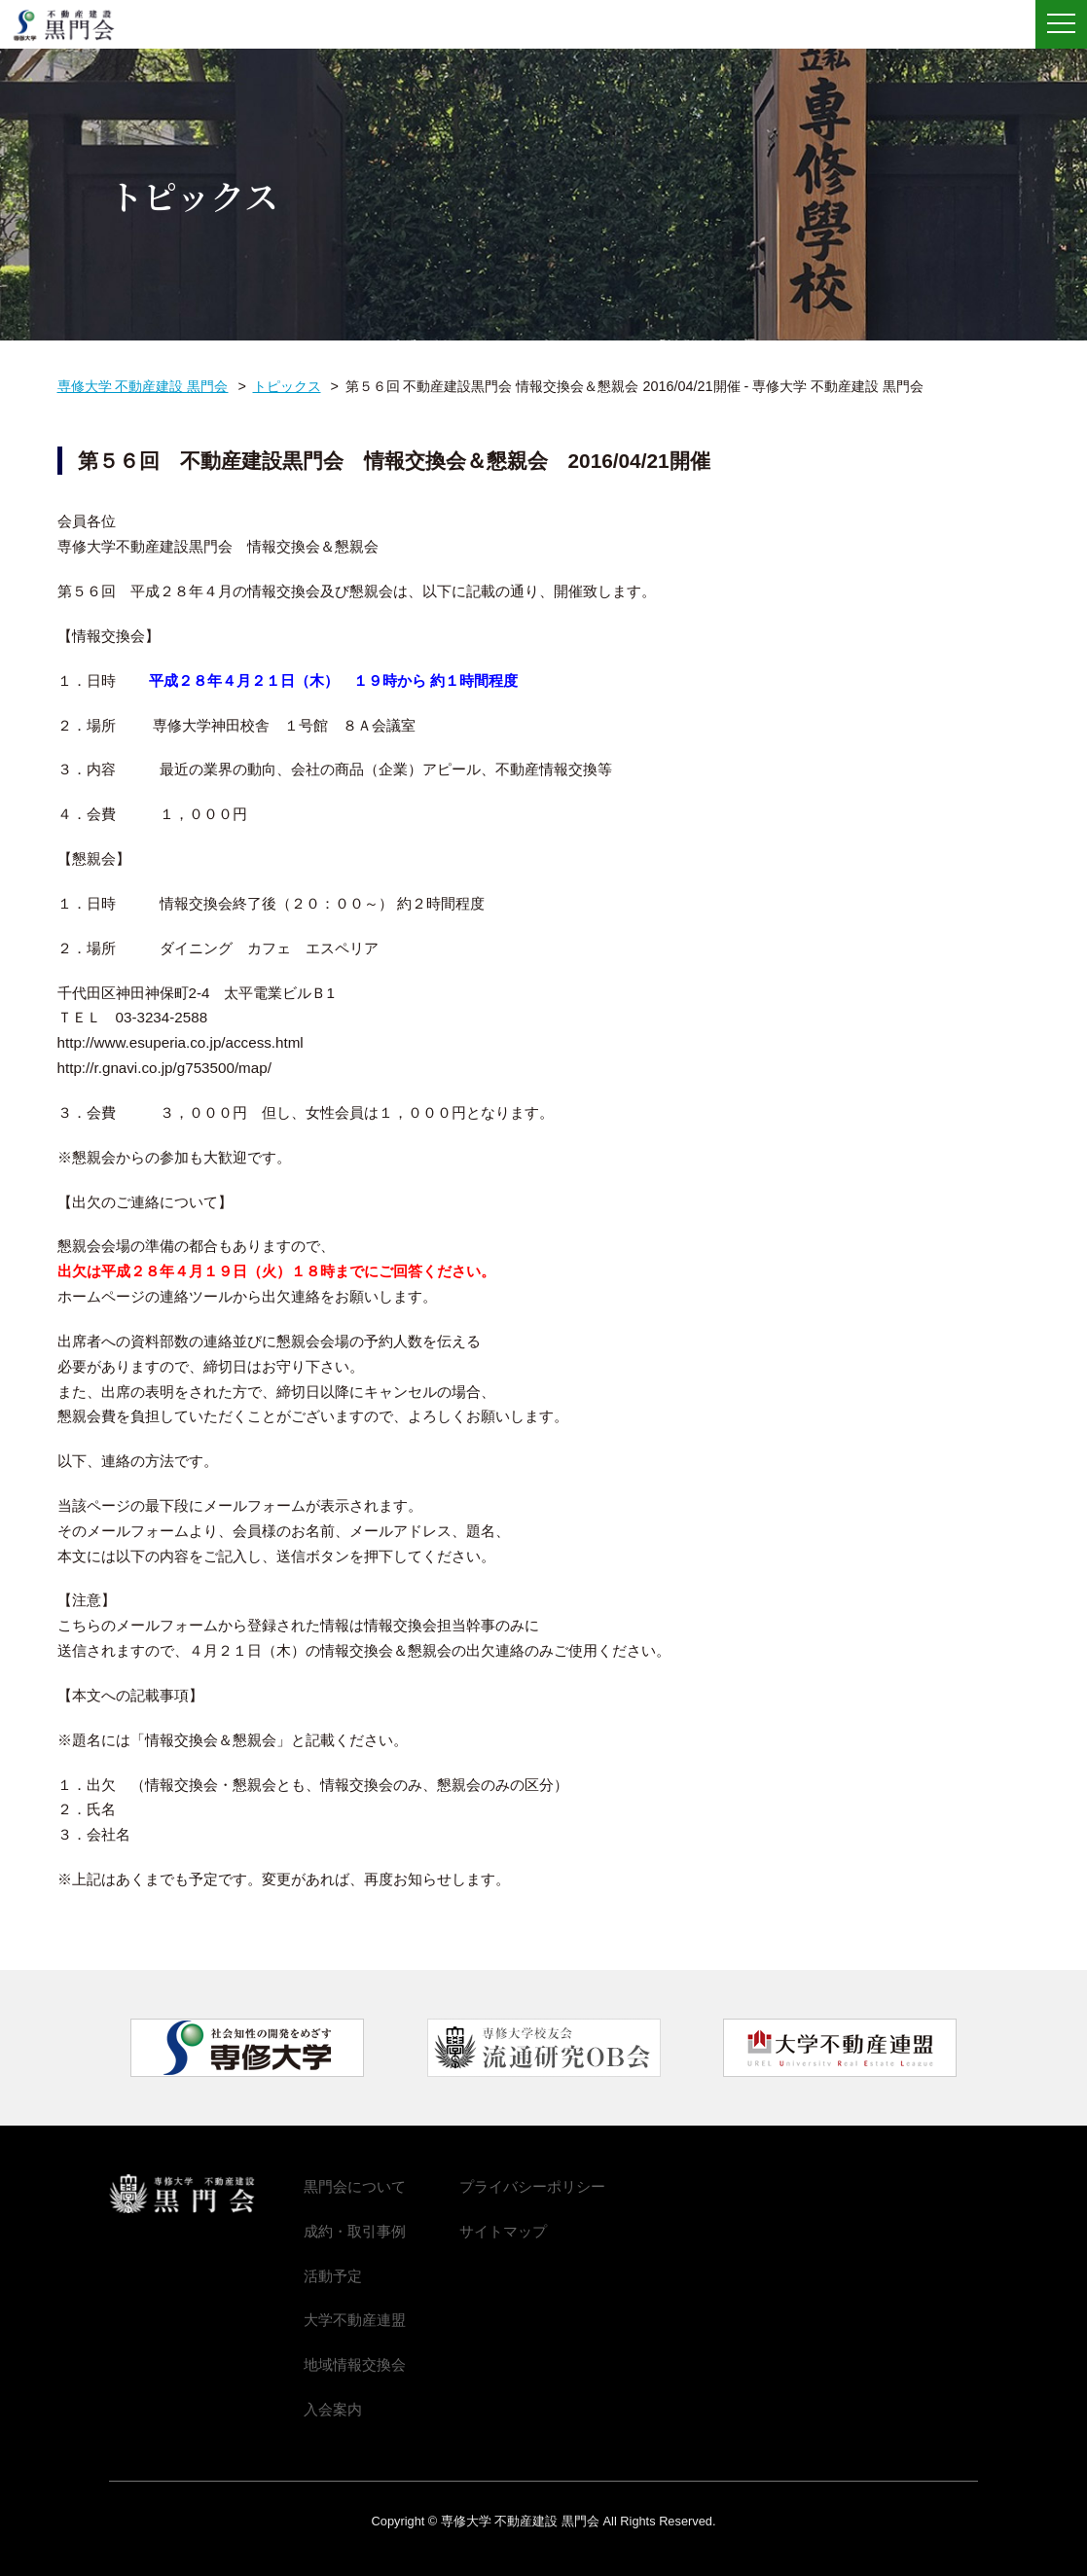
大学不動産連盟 (355, 2319)
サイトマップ (503, 2231)
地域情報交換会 (355, 2364)
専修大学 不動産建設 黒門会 (70, 25)
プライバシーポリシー (532, 2186)
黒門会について (355, 2186)
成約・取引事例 (355, 2231)
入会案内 (333, 2409)
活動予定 (333, 2276)
